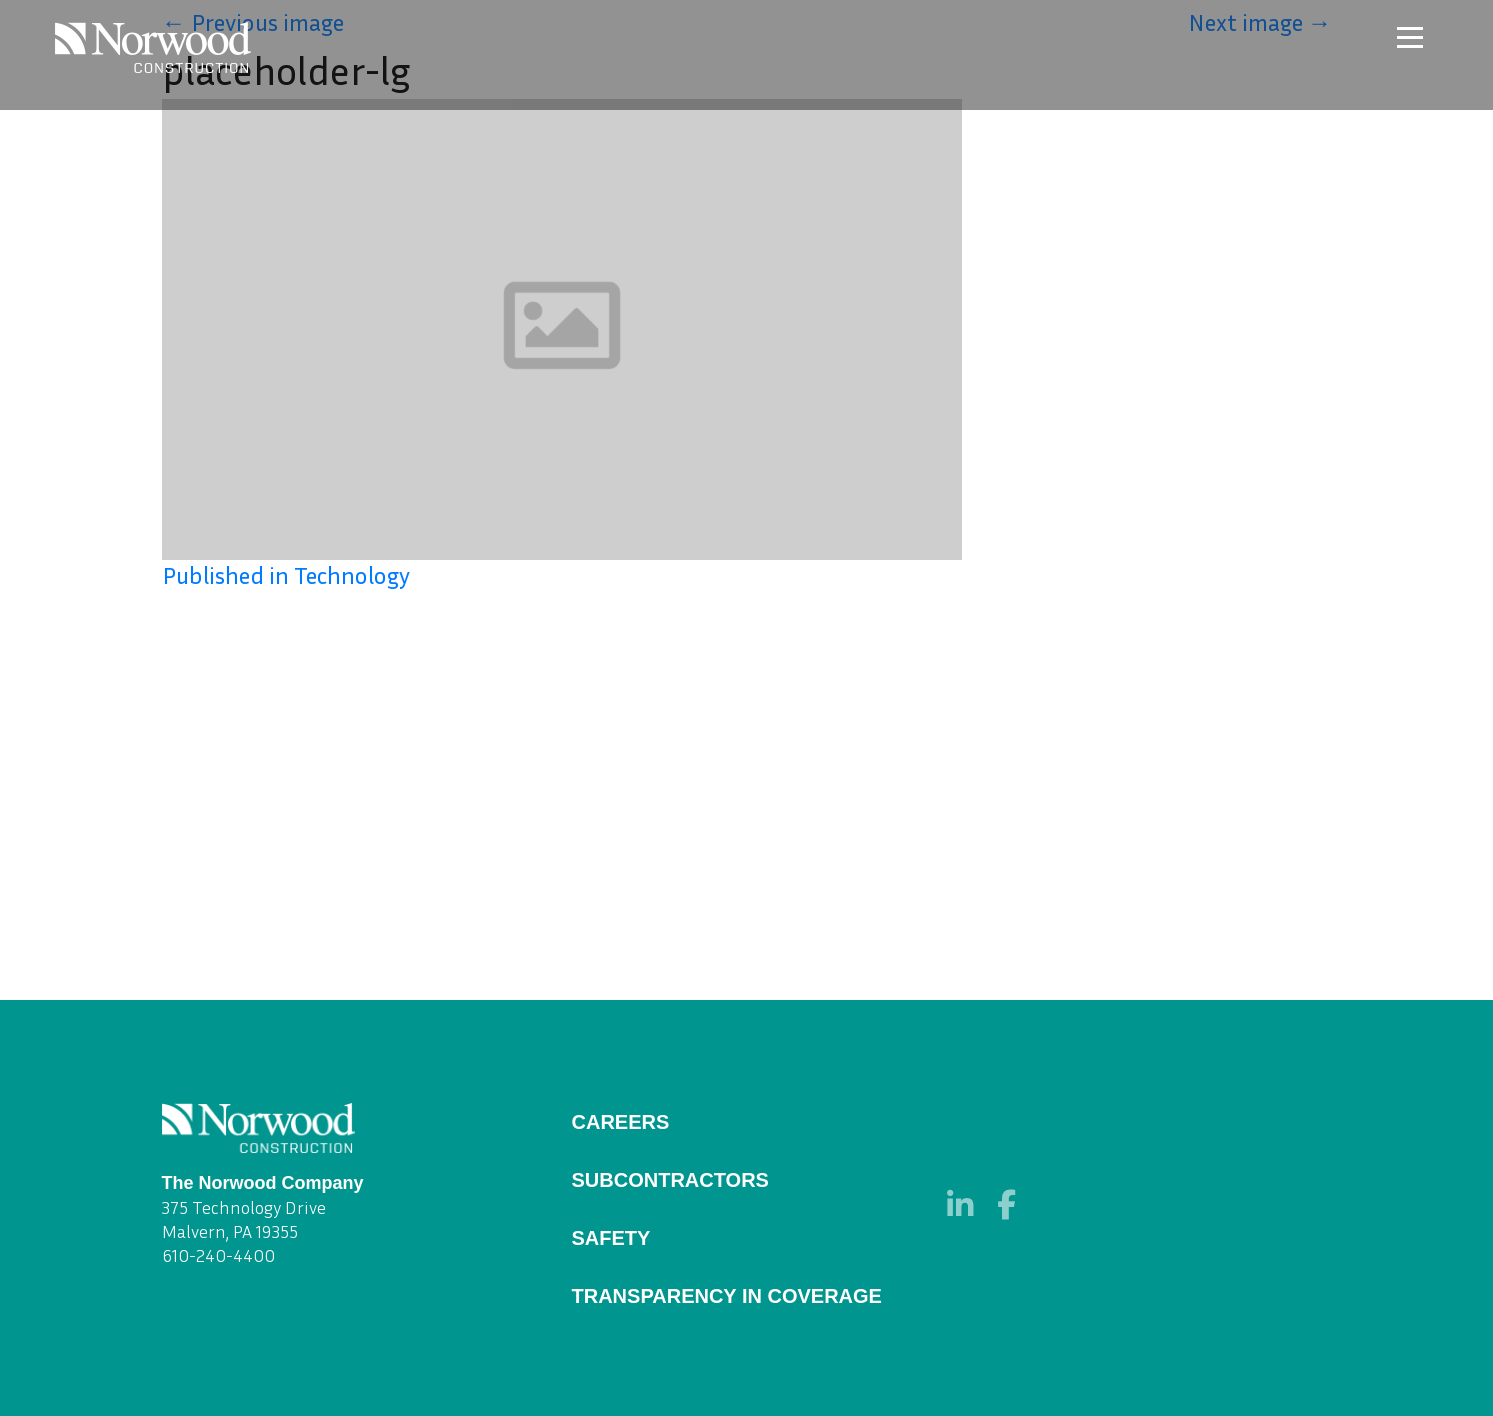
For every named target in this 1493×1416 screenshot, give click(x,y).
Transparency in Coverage (727, 1296)
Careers (621, 1122)
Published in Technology (286, 575)
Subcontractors (670, 1180)
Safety (611, 1238)
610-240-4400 (218, 1255)
